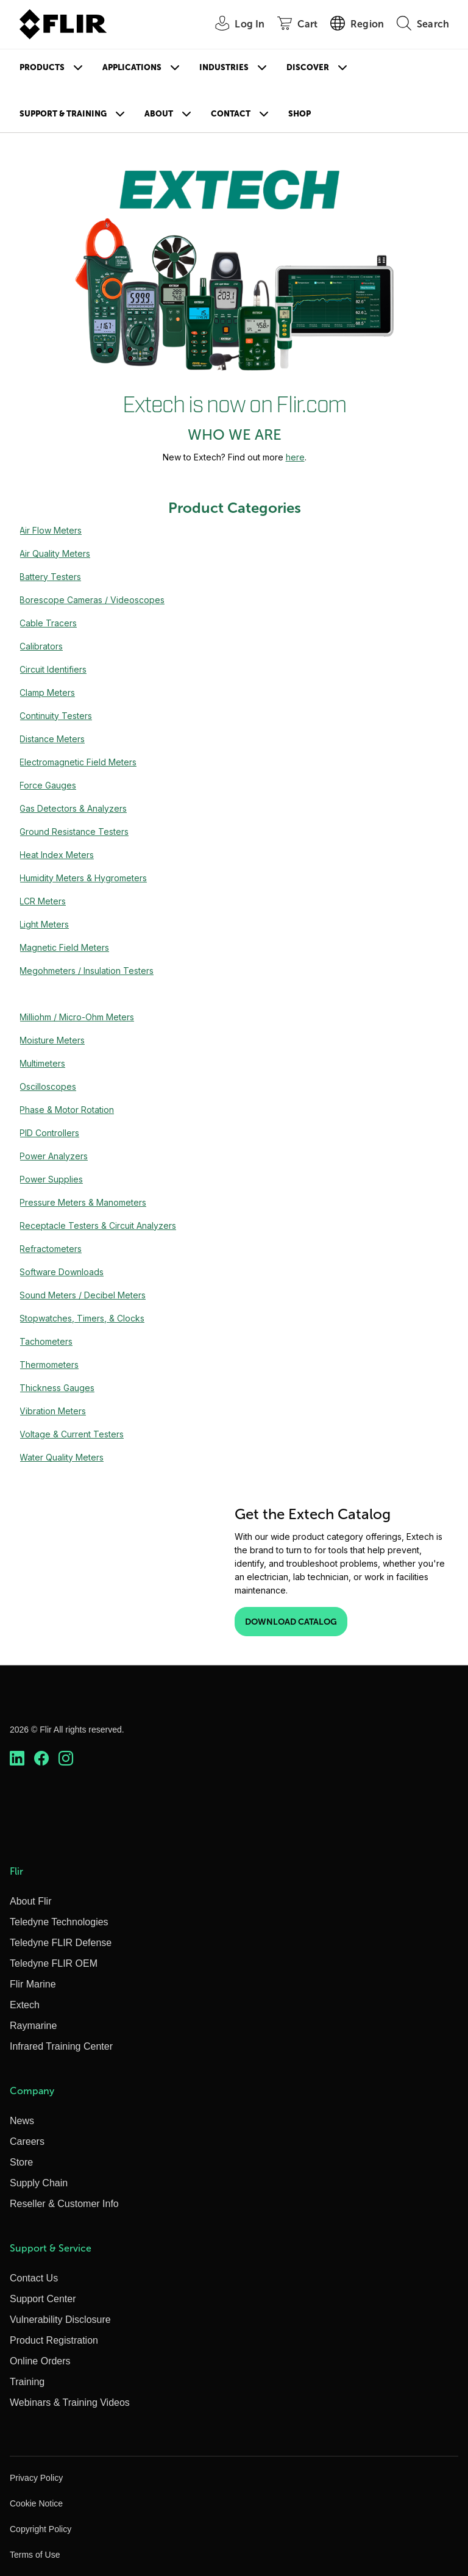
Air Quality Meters (55, 553)
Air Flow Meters (51, 530)
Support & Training (63, 113)
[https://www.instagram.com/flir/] (65, 1758)
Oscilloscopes (48, 1086)
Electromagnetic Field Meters (78, 762)
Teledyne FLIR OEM (54, 1963)
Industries (224, 67)
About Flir (30, 1901)
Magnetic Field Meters (64, 947)
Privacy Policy (36, 2478)
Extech (25, 2005)
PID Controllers (49, 1133)
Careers (27, 2141)
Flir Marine (33, 1984)
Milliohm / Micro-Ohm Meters (77, 1017)
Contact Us (34, 2278)
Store (21, 2162)
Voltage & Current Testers (72, 1434)
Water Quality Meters (62, 1457)
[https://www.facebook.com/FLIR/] (41, 1758)
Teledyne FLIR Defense (61, 1942)
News (22, 2121)
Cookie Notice (36, 2503)
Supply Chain (39, 2183)
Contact (230, 113)
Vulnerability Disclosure (60, 2319)
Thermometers (49, 1364)
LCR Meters (43, 901)
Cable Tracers (48, 623)
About (158, 113)
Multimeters (42, 1063)
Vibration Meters (53, 1411)
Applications (131, 67)
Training (27, 2382)
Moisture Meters (52, 1040)
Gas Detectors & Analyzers (73, 808)
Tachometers (46, 1341)
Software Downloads (62, 1272)
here (295, 457)
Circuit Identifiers (53, 669)
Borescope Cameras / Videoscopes (92, 600)
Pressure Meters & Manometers (83, 1202)
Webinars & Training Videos (70, 2402)
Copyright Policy (40, 2529)
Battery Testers (50, 576)
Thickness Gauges (57, 1388)
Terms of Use (35, 2555)
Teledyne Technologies (59, 1922)
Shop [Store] (299, 113)
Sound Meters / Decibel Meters (83, 1295)
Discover (307, 67)
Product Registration (54, 2340)
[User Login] (233, 24)
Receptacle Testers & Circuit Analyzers (98, 1225)
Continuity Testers (56, 715)
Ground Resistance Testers (74, 831)
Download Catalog (291, 1621)
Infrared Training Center (61, 2046)
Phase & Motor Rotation (67, 1109)
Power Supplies (51, 1179)
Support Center (43, 2299)
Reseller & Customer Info (64, 2204)
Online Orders (40, 2361)
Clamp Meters (47, 692)
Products (42, 67)
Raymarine (33, 2025)
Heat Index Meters (57, 855)
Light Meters (44, 924)
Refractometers (51, 1248)
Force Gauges (48, 785)
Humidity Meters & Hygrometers (83, 878)
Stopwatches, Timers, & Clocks (82, 1318)
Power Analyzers (54, 1156)
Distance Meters (52, 739)
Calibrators (41, 646)
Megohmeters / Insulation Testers (87, 970)
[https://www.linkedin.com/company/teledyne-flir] (17, 1758)
